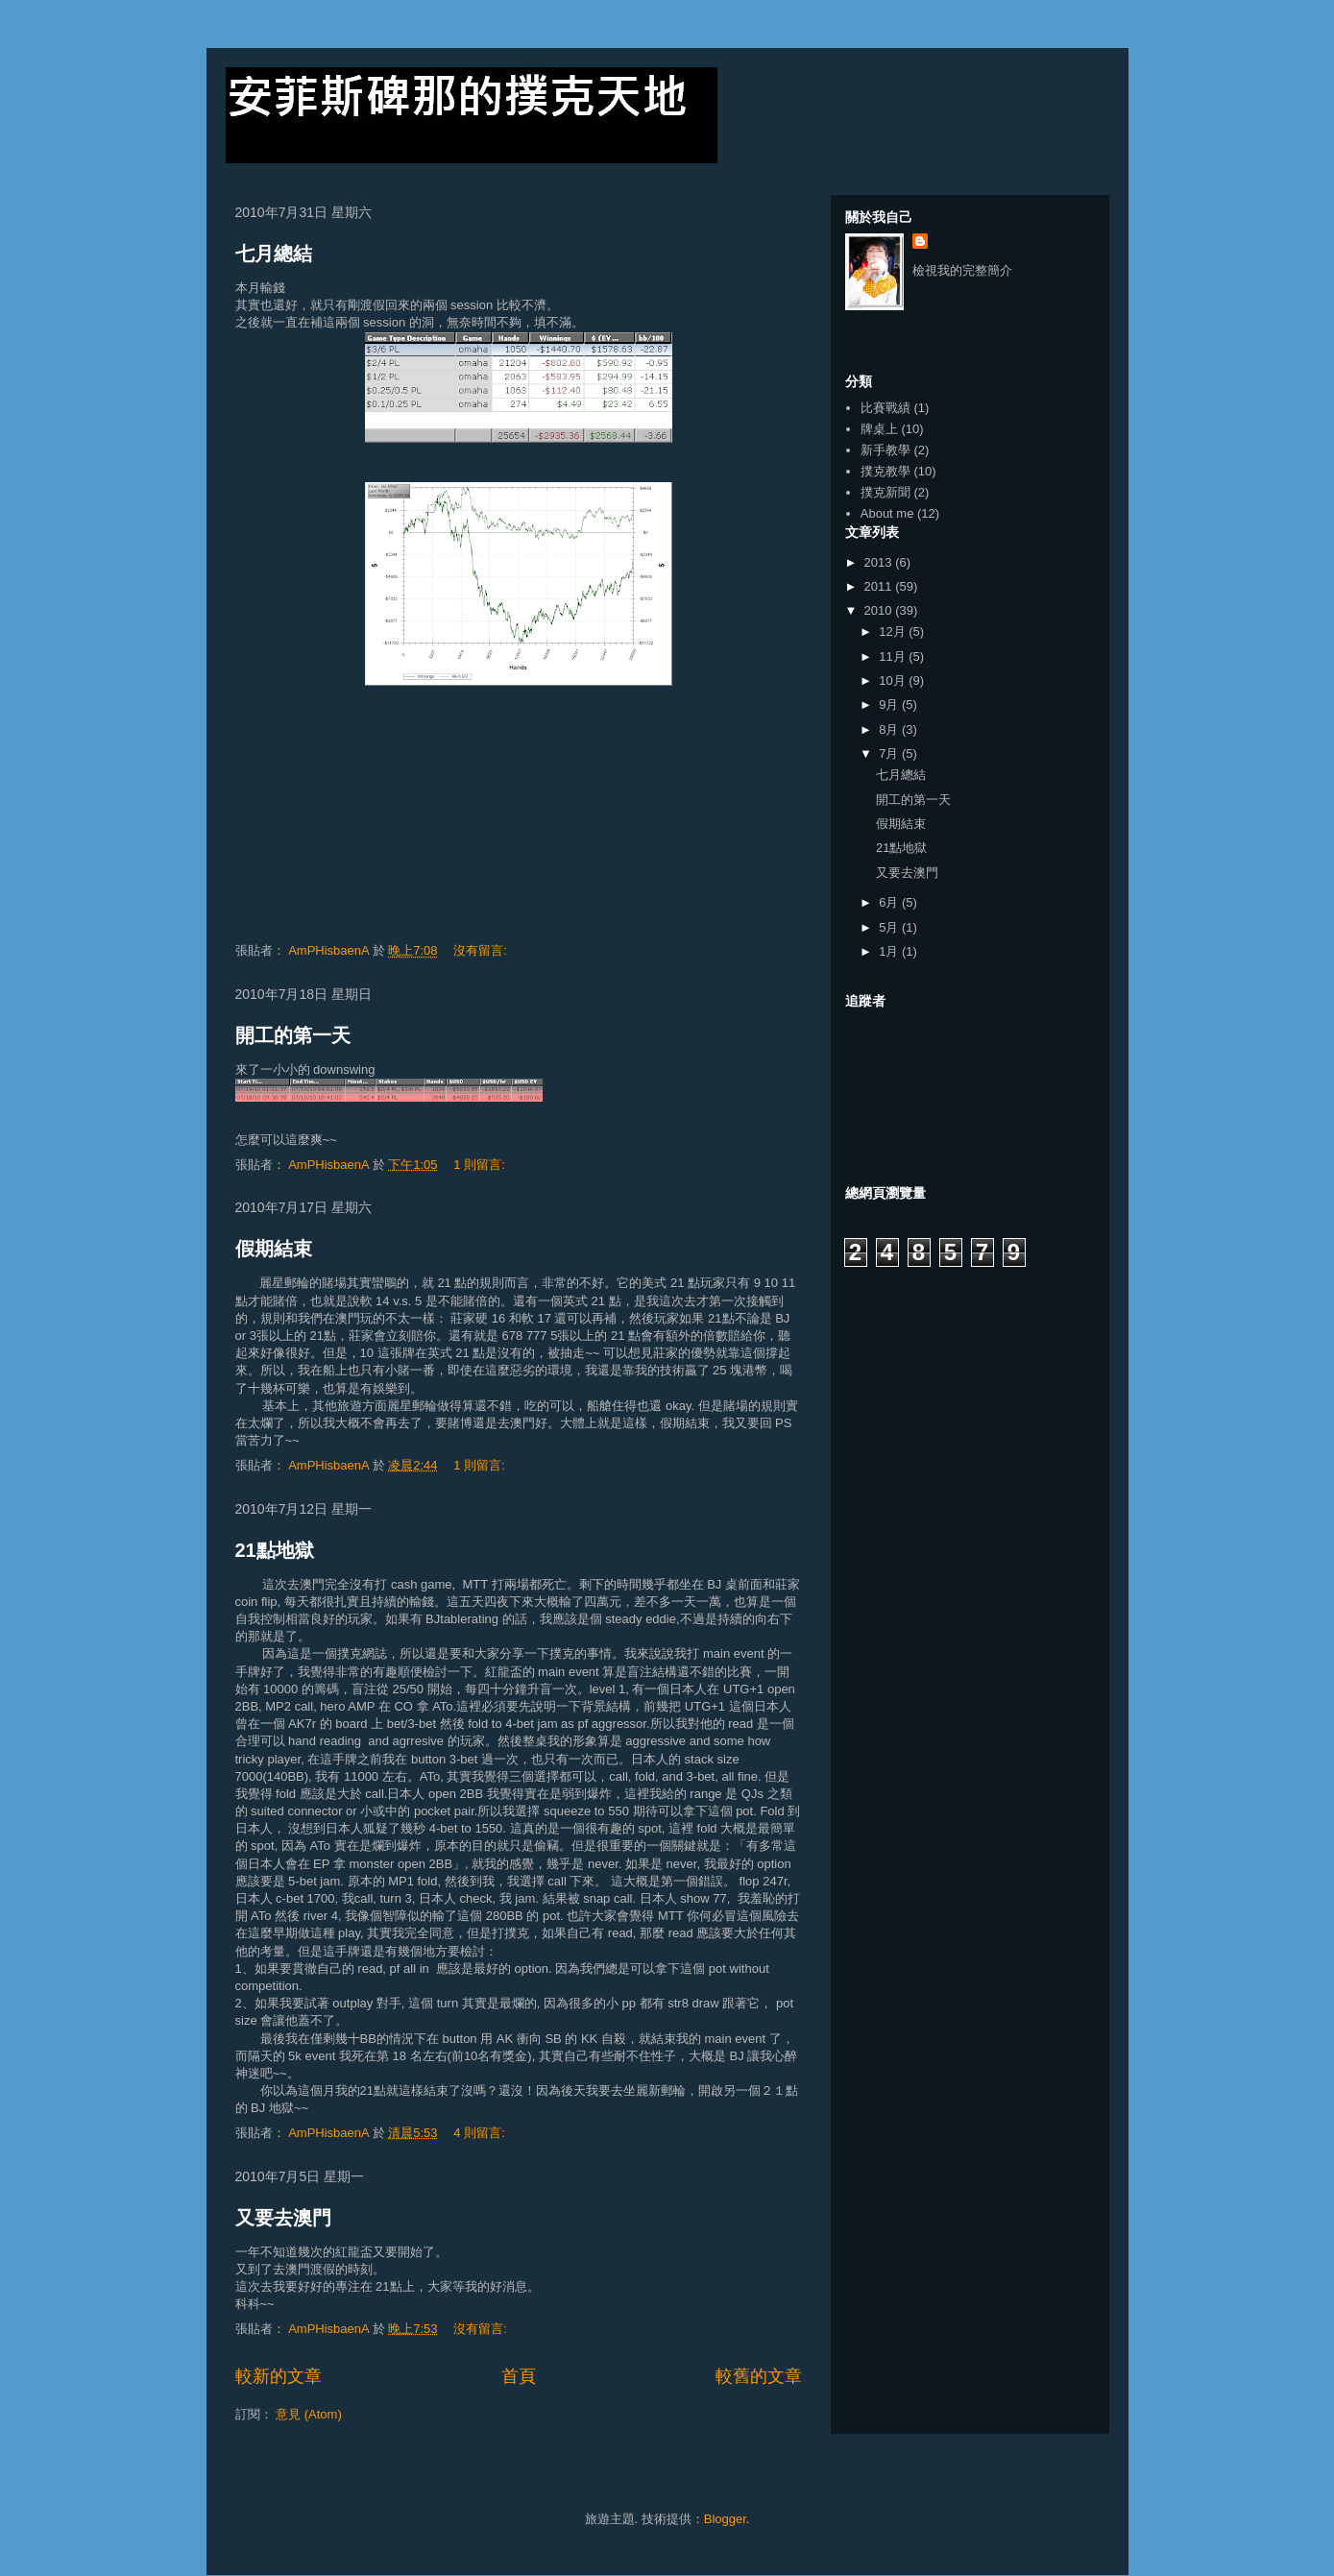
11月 (894, 656)
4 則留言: (480, 2133)
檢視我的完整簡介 (962, 270)
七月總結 (273, 253)
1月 (890, 951)
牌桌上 (879, 429)
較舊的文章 (759, 2376)
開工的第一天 (293, 1035)
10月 (894, 680)
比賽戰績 (885, 408)
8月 (890, 729)
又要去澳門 (283, 2217)
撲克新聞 (885, 492)
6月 (890, 902)
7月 (890, 753)
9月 (890, 704)
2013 (880, 562)
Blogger (725, 2519)
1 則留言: (480, 1164)
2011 (880, 586)
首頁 (518, 2376)
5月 (890, 927)
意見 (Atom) (309, 2414)
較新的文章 (278, 2376)
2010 (880, 610)
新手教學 (885, 450)
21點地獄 (274, 1550)
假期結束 (273, 1248)
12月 (894, 631)
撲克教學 (885, 471)
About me (887, 513)
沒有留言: (481, 950)
